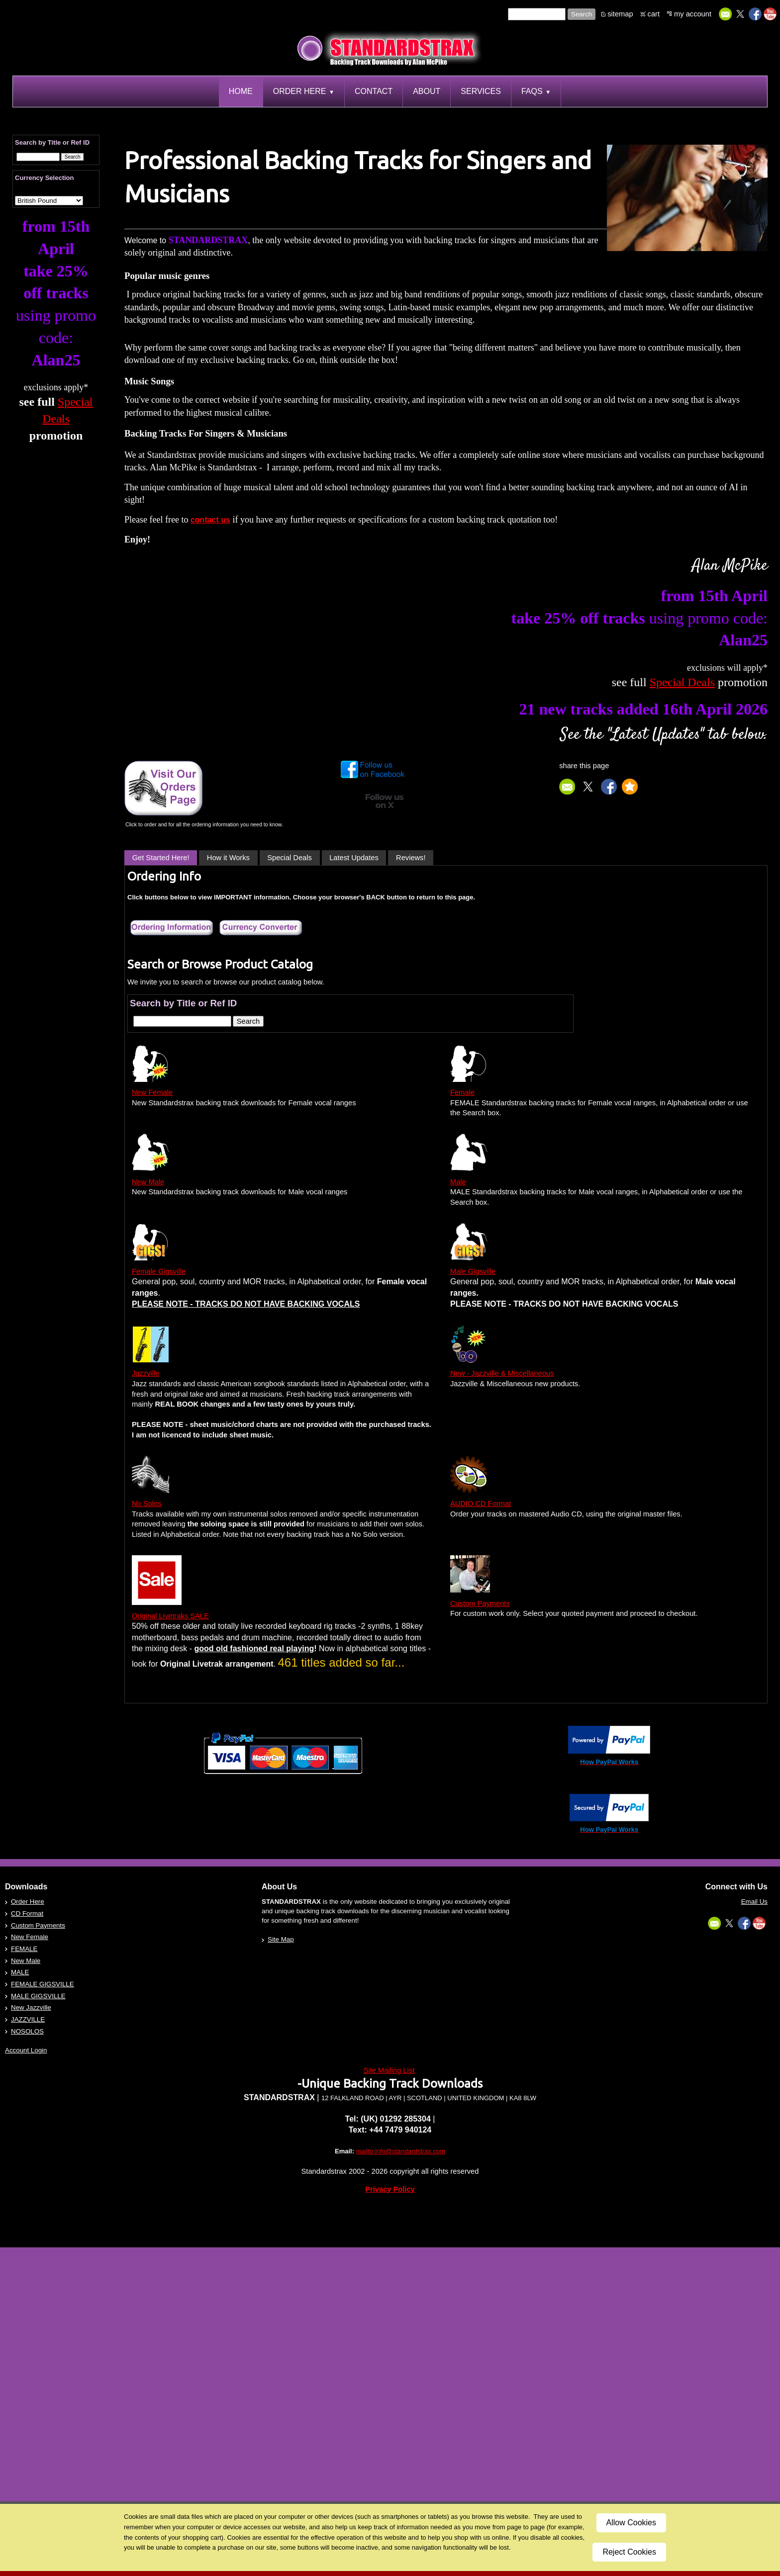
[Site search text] (537, 14)
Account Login (26, 2050)
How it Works (228, 858)
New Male (148, 1182)
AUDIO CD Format (480, 1504)
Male (458, 1182)
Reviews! (410, 858)
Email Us (754, 1901)
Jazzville (145, 1373)
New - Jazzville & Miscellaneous (502, 1373)
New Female (152, 1092)
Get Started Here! (161, 858)
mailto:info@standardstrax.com (400, 2151)
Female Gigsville (159, 1271)
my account (692, 14)
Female (462, 1092)
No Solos (146, 1504)
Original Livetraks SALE (170, 1616)
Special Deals (289, 858)
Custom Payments (480, 1603)
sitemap (620, 14)
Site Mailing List (389, 2070)
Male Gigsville (472, 1271)
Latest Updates (354, 858)
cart (654, 14)
